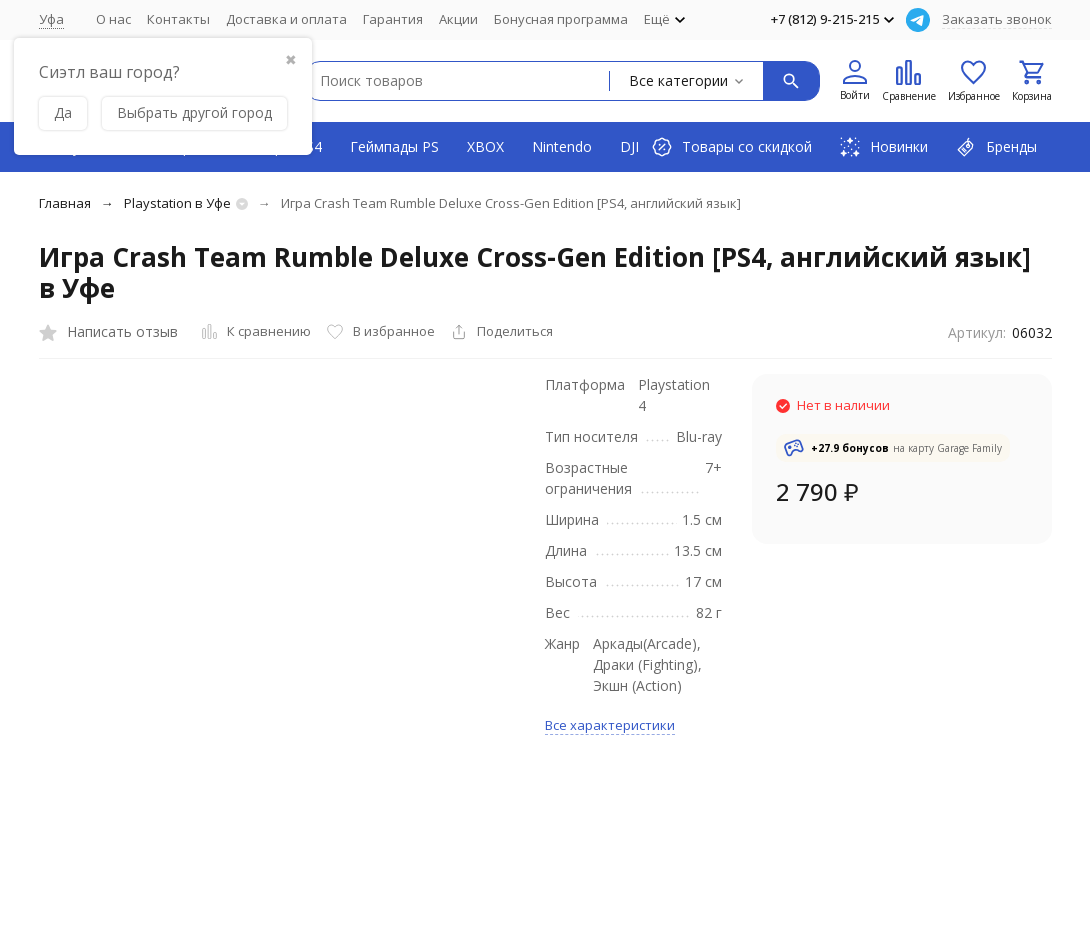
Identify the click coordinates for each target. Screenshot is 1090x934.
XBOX (485, 146)
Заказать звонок (997, 19)
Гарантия (393, 19)
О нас (113, 19)
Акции (458, 19)
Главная (65, 203)
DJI (629, 146)
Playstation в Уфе (177, 203)
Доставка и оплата (286, 19)
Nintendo (562, 146)
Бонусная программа (561, 19)
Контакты (178, 19)
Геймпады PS (394, 146)
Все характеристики (610, 725)
